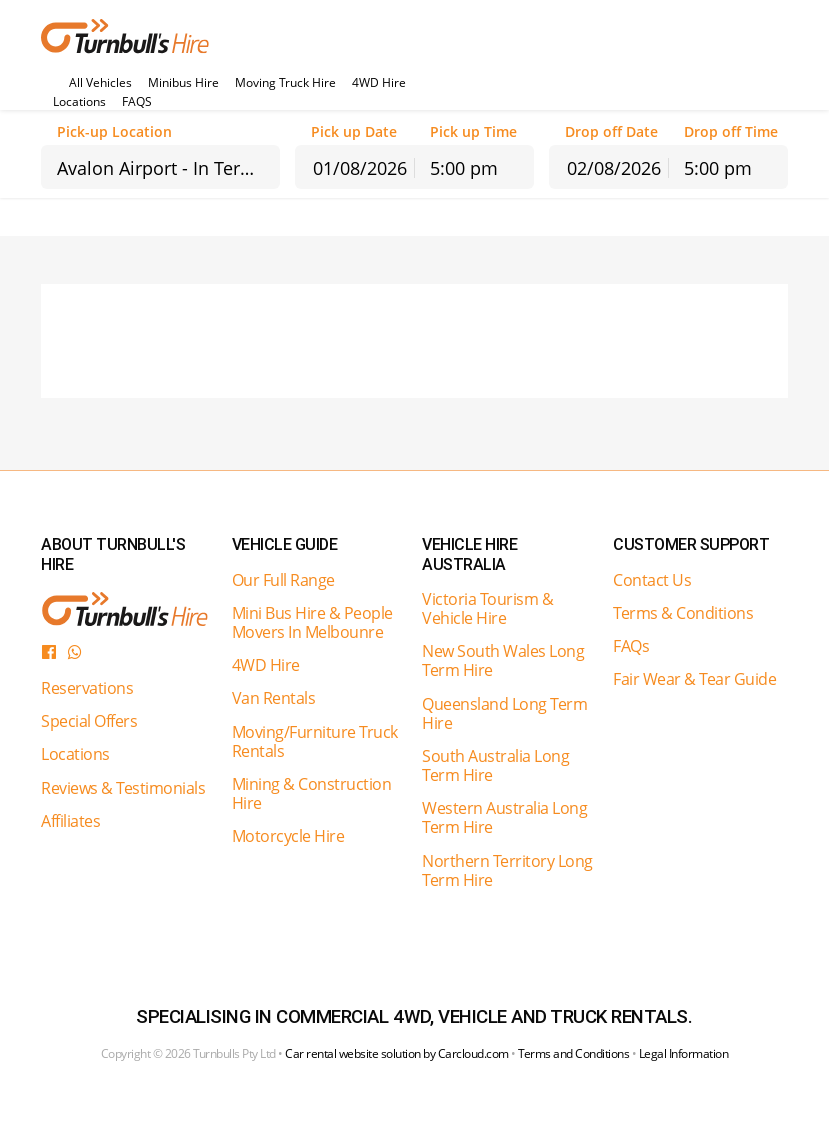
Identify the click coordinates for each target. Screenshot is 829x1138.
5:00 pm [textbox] (464, 168)
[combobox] (160, 167)
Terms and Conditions (573, 1053)
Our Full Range (283, 580)
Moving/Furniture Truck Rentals (315, 741)
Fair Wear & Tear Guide (694, 679)
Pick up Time (473, 132)
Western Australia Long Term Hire (504, 817)
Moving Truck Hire (285, 83)
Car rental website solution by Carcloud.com (397, 1053)
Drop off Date (611, 132)
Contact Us (652, 580)
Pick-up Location (114, 132)
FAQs (631, 646)
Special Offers (89, 721)
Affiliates (70, 821)
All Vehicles (100, 83)
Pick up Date (354, 132)
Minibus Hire (183, 83)
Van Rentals (274, 698)
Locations (79, 102)
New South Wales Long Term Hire (503, 660)
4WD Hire (379, 83)
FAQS (137, 102)
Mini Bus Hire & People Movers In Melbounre (312, 622)
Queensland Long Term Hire (504, 713)
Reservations (87, 688)
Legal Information (684, 1053)
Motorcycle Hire (288, 836)
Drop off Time (731, 132)
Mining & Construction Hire (312, 793)
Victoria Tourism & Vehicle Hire (487, 608)
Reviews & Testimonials (123, 788)
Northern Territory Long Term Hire (507, 870)
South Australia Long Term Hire (495, 765)
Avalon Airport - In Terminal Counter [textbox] (168, 168)
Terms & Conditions (683, 613)
